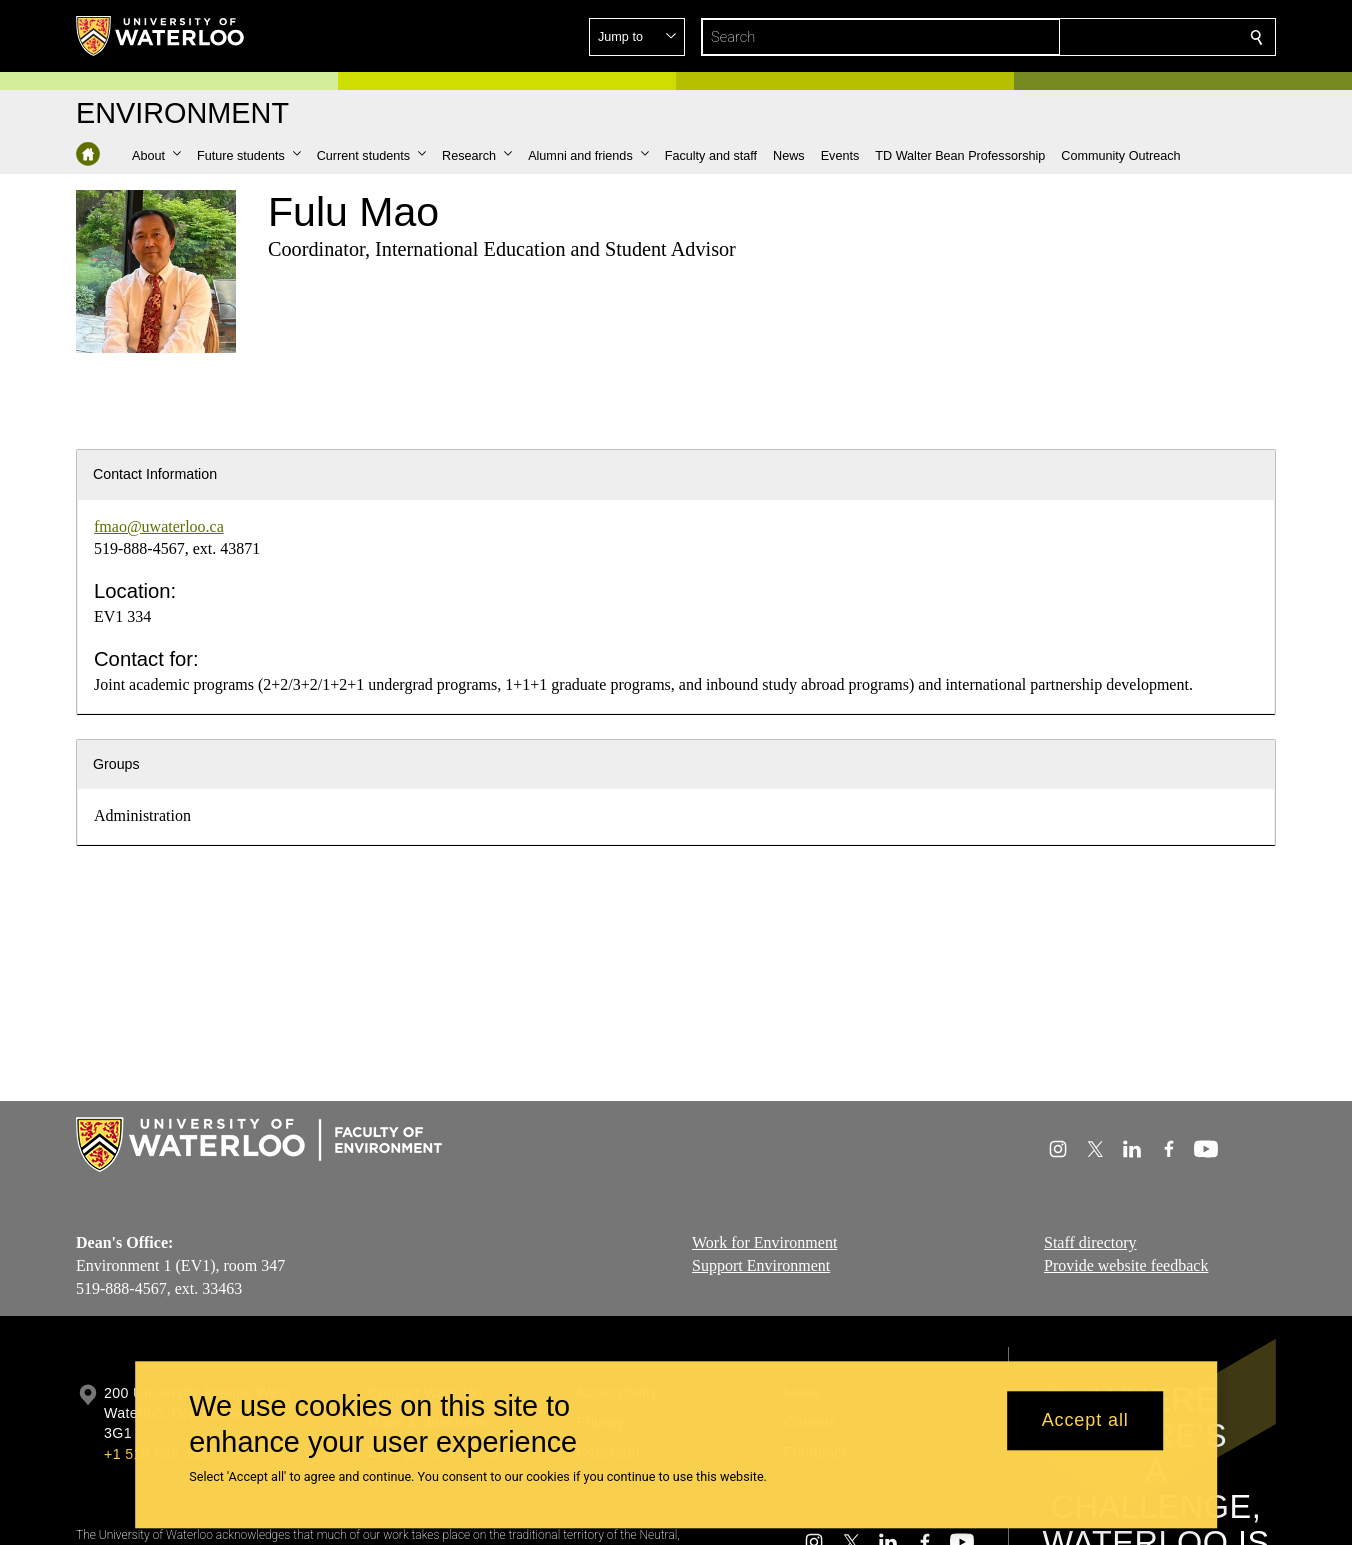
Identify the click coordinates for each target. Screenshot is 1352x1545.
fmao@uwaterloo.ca (159, 526)
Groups (116, 764)
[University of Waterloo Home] (161, 36)
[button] (1112, 37)
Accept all (1085, 1421)
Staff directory (1090, 1242)
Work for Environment (764, 1242)
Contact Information (155, 474)
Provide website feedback (1126, 1264)
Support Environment (761, 1264)
